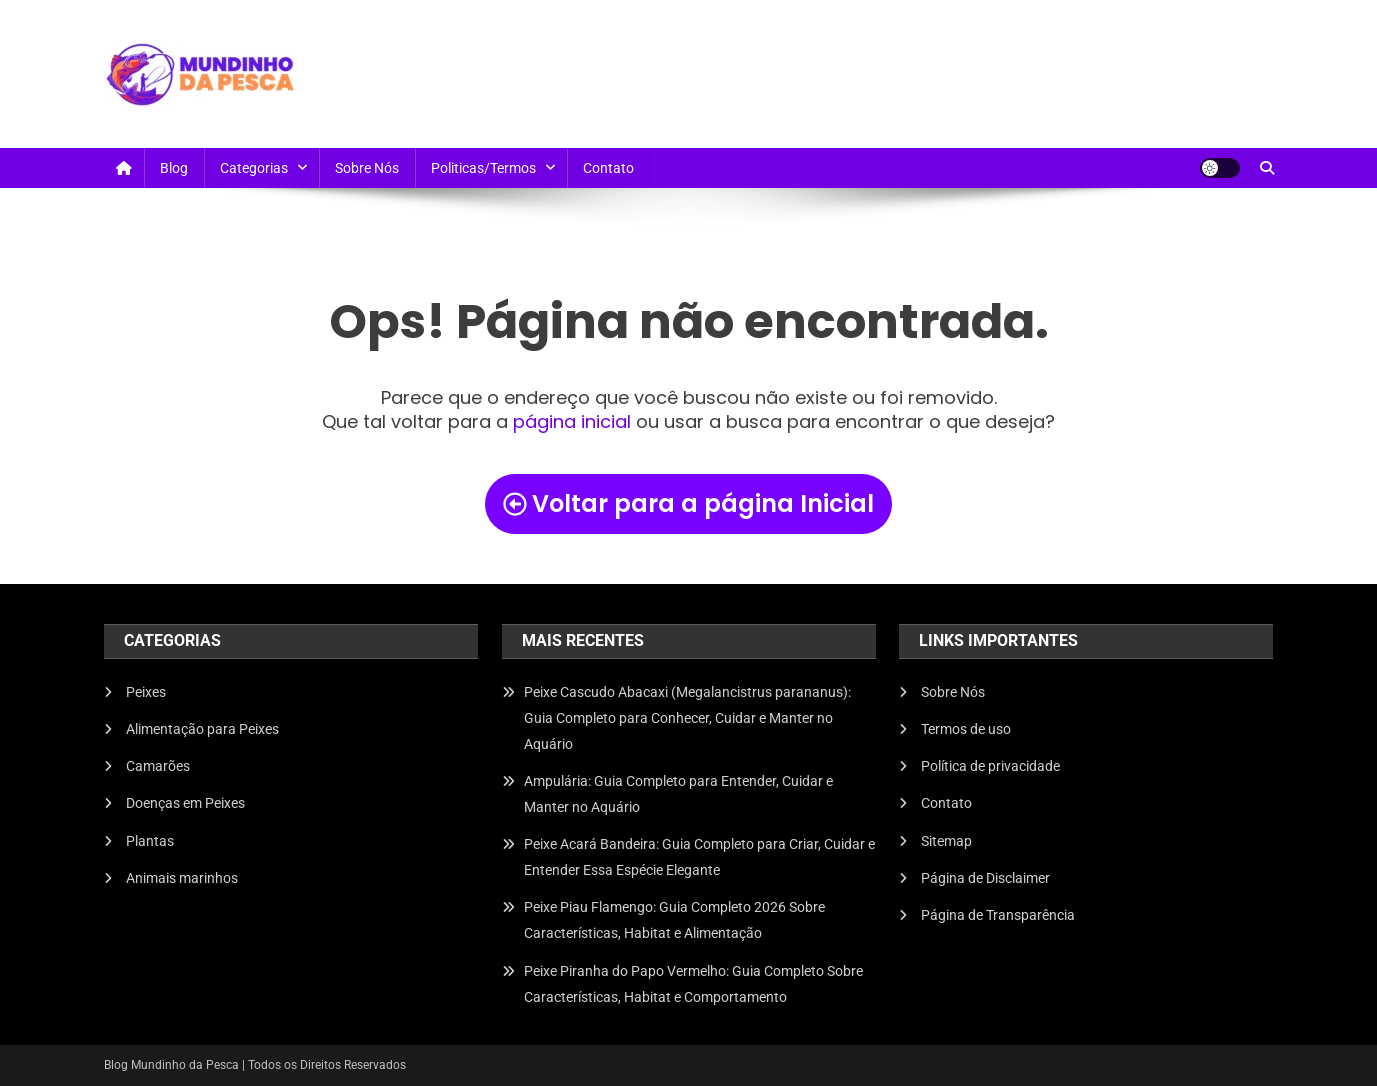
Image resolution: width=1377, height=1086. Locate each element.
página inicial (572, 421)
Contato (608, 168)
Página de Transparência (998, 915)
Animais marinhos (182, 878)
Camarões (158, 766)
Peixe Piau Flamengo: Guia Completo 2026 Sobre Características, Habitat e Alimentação (674, 920)
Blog (174, 168)
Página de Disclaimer (985, 878)
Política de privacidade (990, 766)
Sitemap (946, 841)
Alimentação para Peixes (202, 729)
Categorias (254, 168)
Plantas (150, 841)
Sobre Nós (367, 168)
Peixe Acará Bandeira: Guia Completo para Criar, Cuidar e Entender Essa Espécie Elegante (699, 857)
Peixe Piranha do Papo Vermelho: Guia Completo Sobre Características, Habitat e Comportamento (693, 984)
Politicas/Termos (483, 168)
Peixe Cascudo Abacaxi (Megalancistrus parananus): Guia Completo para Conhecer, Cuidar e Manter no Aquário (687, 718)
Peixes (146, 692)
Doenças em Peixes (185, 803)
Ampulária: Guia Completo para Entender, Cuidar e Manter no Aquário (678, 794)
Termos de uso (966, 729)
